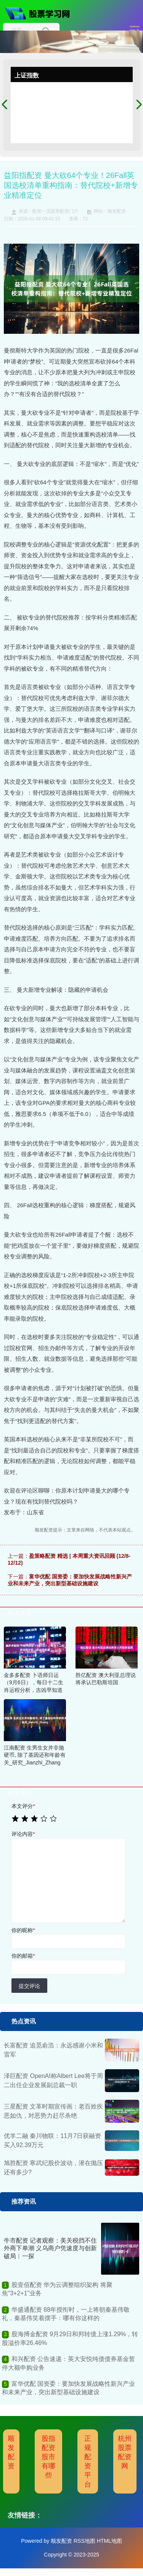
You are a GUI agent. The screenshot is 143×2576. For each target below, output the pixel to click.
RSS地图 (84, 2541)
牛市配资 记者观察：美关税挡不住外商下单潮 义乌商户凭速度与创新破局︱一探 (50, 2248)
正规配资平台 (87, 2461)
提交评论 (29, 1986)
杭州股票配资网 (125, 2452)
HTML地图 (109, 2541)
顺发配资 (11, 2452)
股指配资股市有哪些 (48, 2457)
